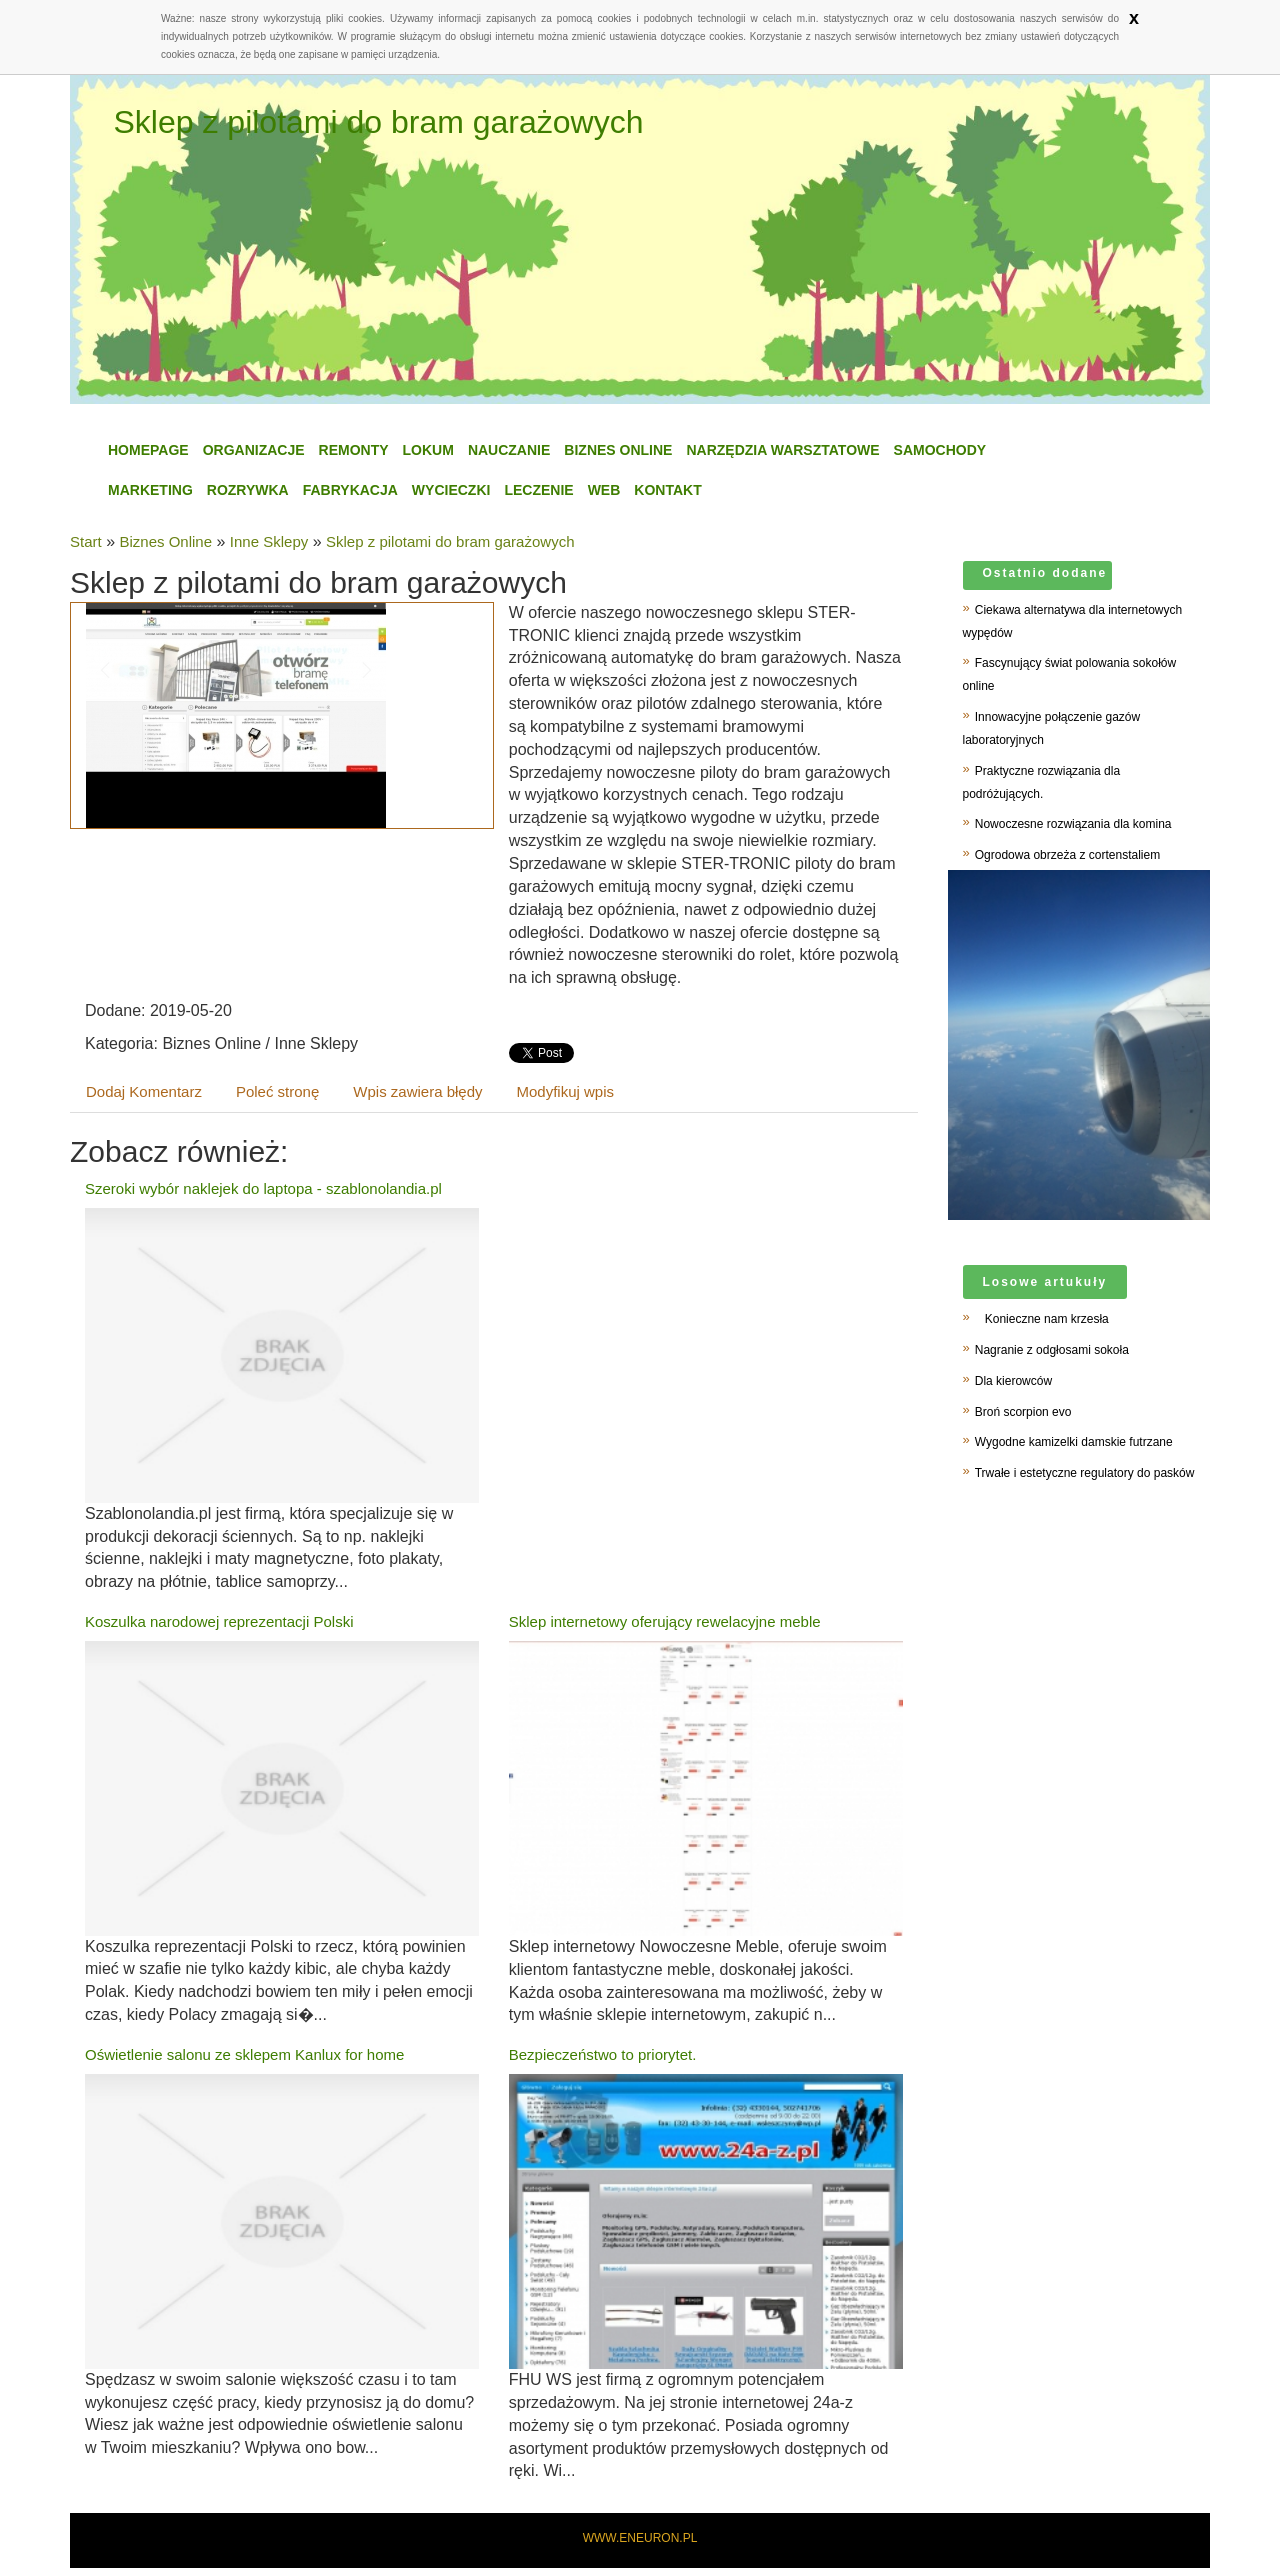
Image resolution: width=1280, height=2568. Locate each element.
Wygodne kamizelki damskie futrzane (1074, 1442)
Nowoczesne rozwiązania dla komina (1073, 824)
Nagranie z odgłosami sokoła (1052, 1350)
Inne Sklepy (269, 541)
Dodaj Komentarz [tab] (144, 1091)
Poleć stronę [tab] (277, 1091)
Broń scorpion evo (1023, 1412)
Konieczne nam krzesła (1042, 1319)
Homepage (148, 450)
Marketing (150, 490)
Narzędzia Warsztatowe (782, 450)
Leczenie (538, 490)
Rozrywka (248, 490)
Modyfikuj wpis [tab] (566, 1091)
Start (86, 541)
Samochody (940, 450)
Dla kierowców (1013, 1381)
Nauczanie (509, 450)
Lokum (428, 450)
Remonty (354, 450)
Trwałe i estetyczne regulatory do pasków (1085, 1473)
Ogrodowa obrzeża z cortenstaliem (1067, 855)
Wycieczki (451, 490)
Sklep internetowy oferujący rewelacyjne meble (665, 1621)
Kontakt (667, 490)
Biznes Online (618, 450)
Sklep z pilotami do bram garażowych (450, 541)
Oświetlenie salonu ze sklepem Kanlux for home (244, 2054)
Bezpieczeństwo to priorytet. (603, 2054)
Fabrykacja (350, 490)
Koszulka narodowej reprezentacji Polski (219, 1621)
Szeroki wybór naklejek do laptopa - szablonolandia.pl (263, 1188)
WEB (604, 490)
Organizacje (254, 450)
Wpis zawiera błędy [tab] (417, 1091)
